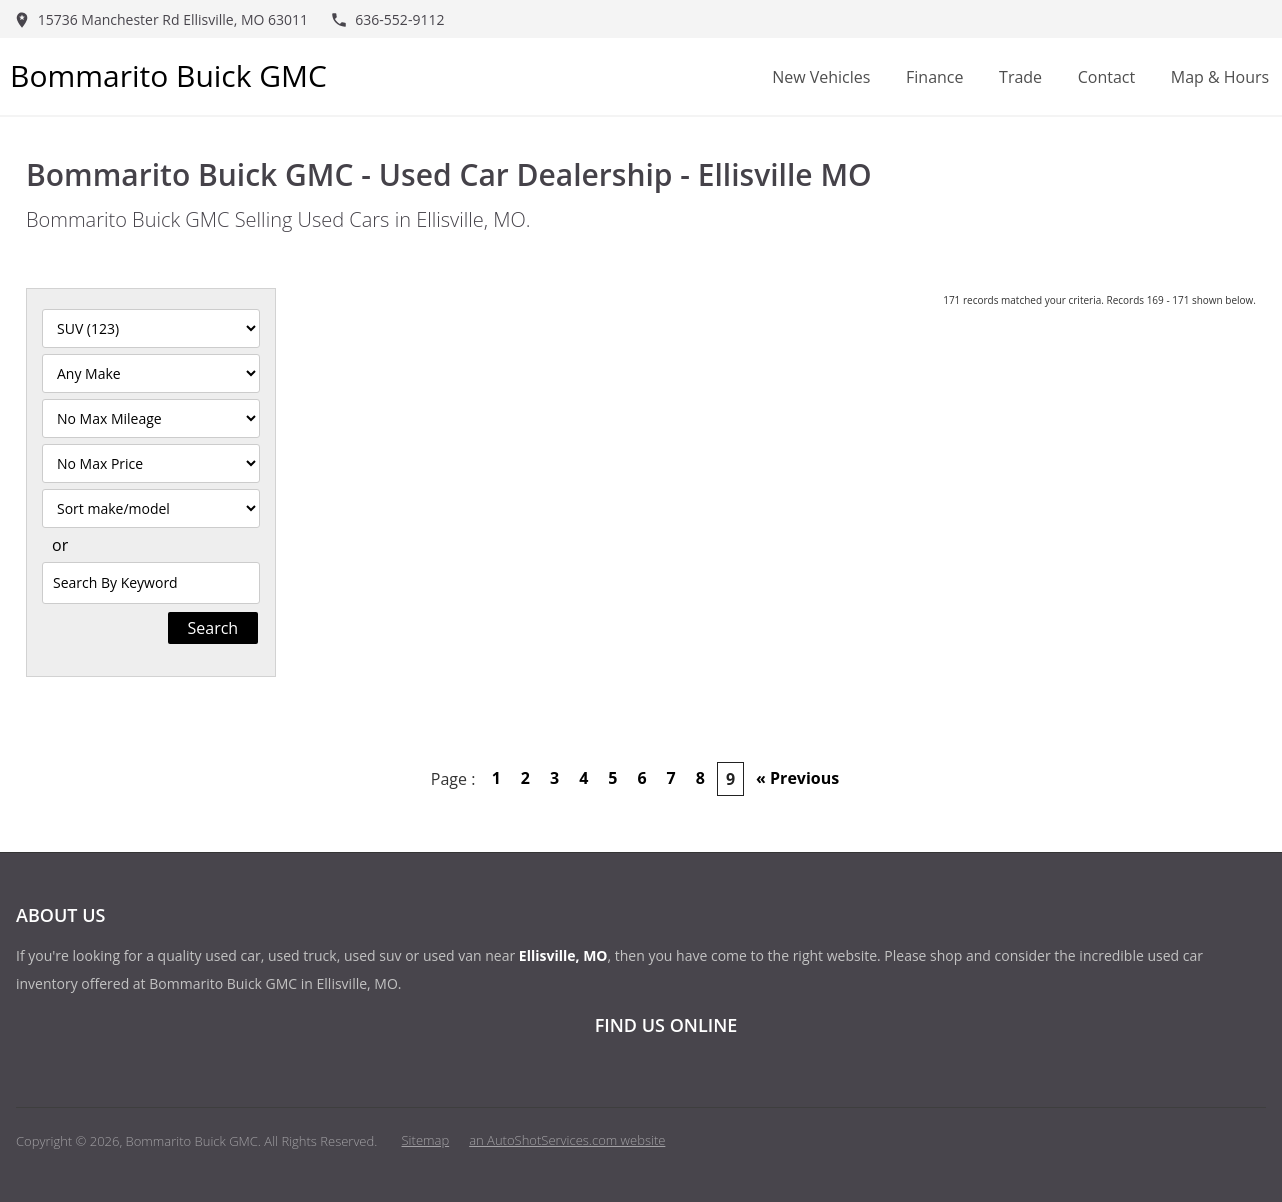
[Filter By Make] (151, 373)
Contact (1106, 77)
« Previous (797, 778)
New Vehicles (821, 77)
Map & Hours (1220, 77)
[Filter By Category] (151, 328)
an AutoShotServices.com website (567, 1140)
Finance (934, 77)
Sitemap (426, 1140)
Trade (1020, 77)
